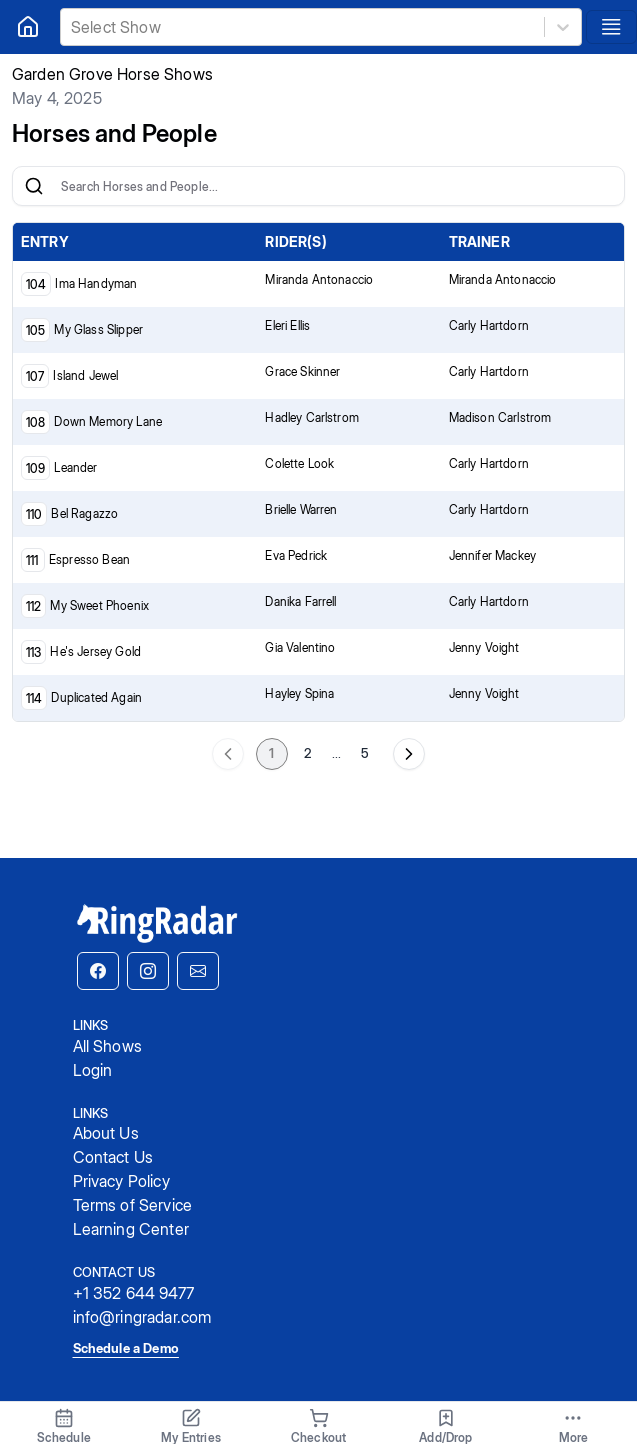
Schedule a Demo (126, 1348)
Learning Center (131, 1229)
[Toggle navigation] (611, 27)
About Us (106, 1133)
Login (93, 1070)
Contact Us (113, 1157)
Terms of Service (133, 1205)
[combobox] (73, 27)
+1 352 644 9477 (133, 1293)
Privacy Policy (121, 1181)
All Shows (107, 1046)
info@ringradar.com (142, 1317)
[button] (98, 971)
